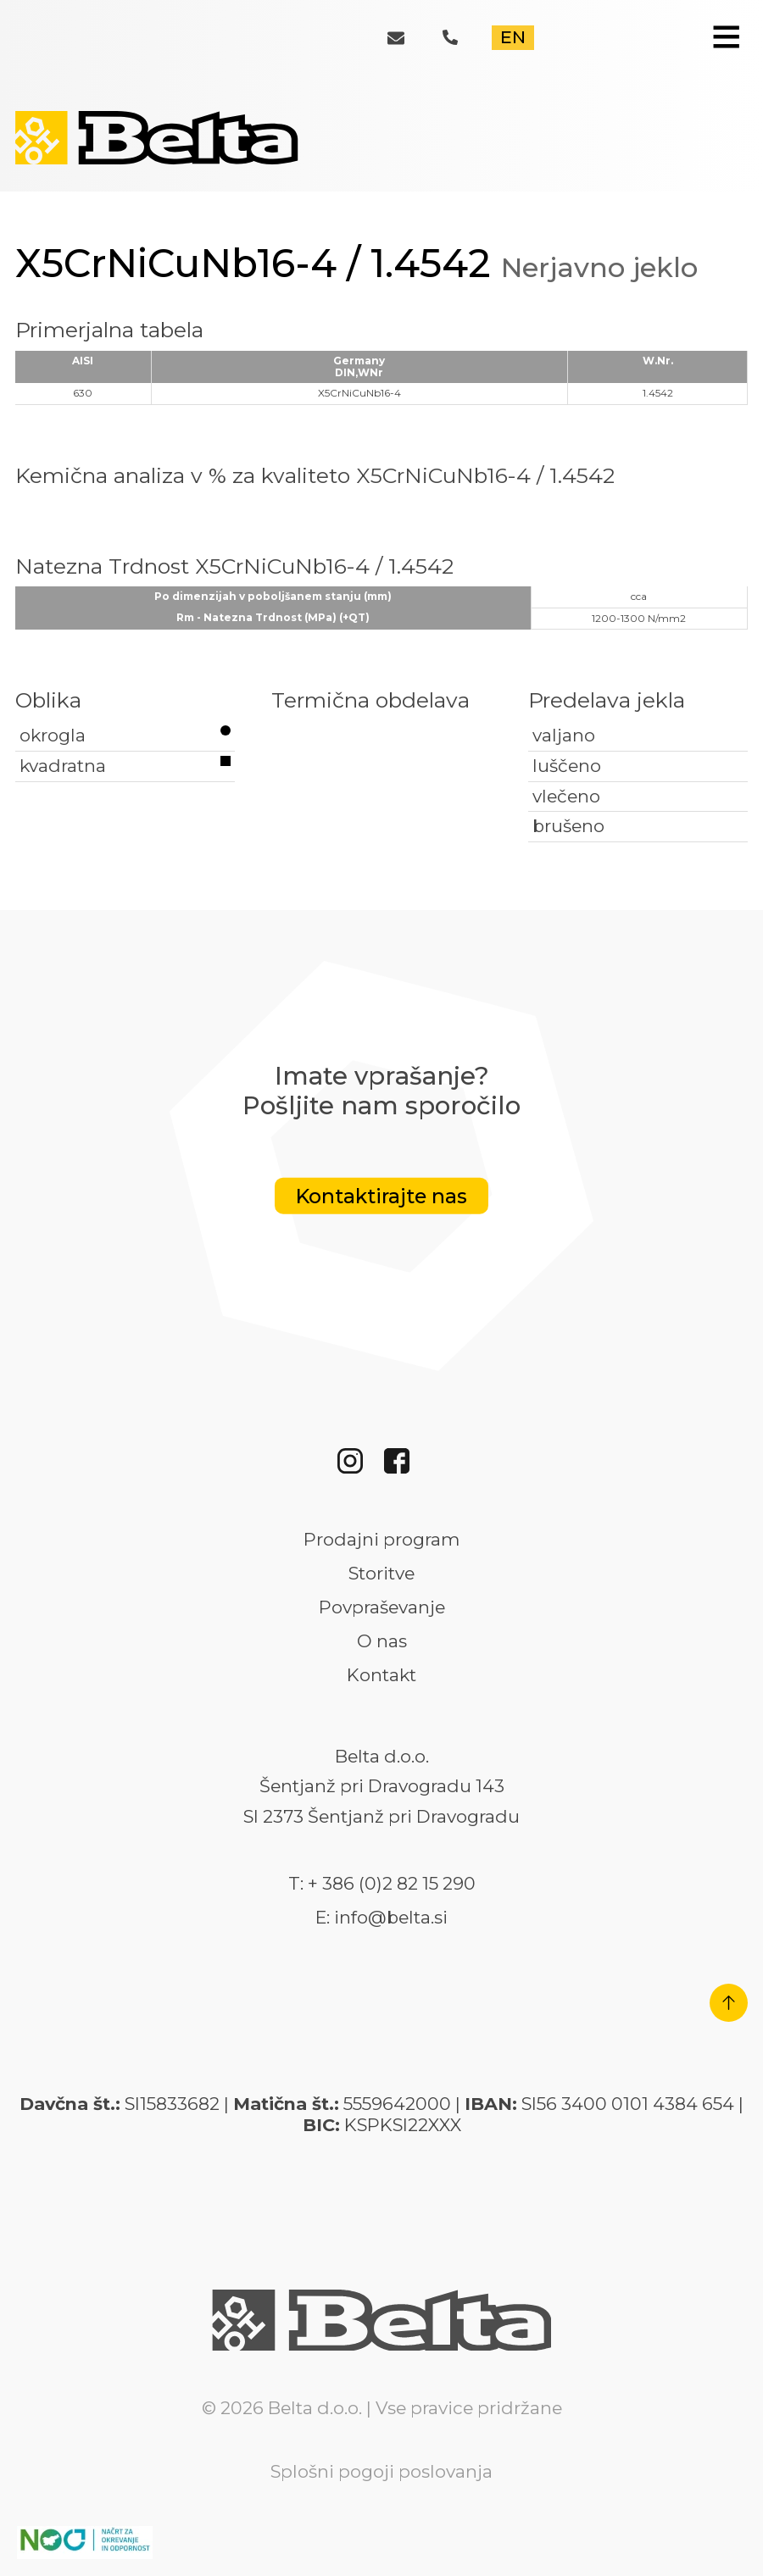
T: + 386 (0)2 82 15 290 (382, 1884)
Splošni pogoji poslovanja (381, 2471)
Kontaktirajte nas (381, 1196)
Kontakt (381, 1675)
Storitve (381, 1573)
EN (513, 36)
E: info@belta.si (381, 1917)
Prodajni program (381, 1540)
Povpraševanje (382, 1607)
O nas (382, 1641)
